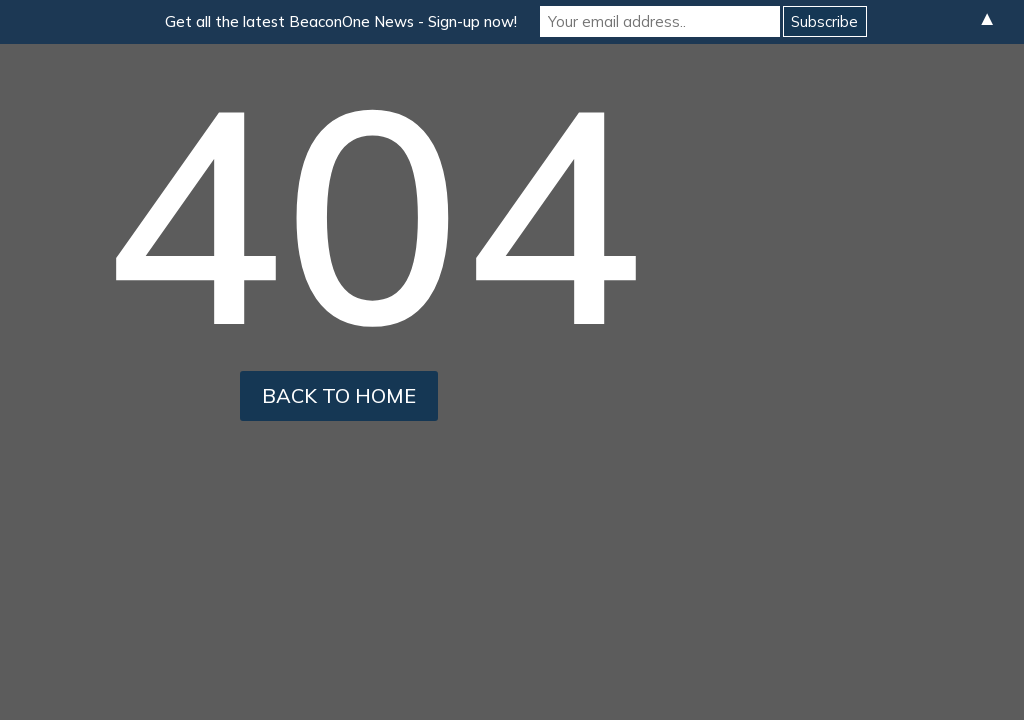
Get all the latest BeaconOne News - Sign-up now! (341, 21)
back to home (339, 395)
